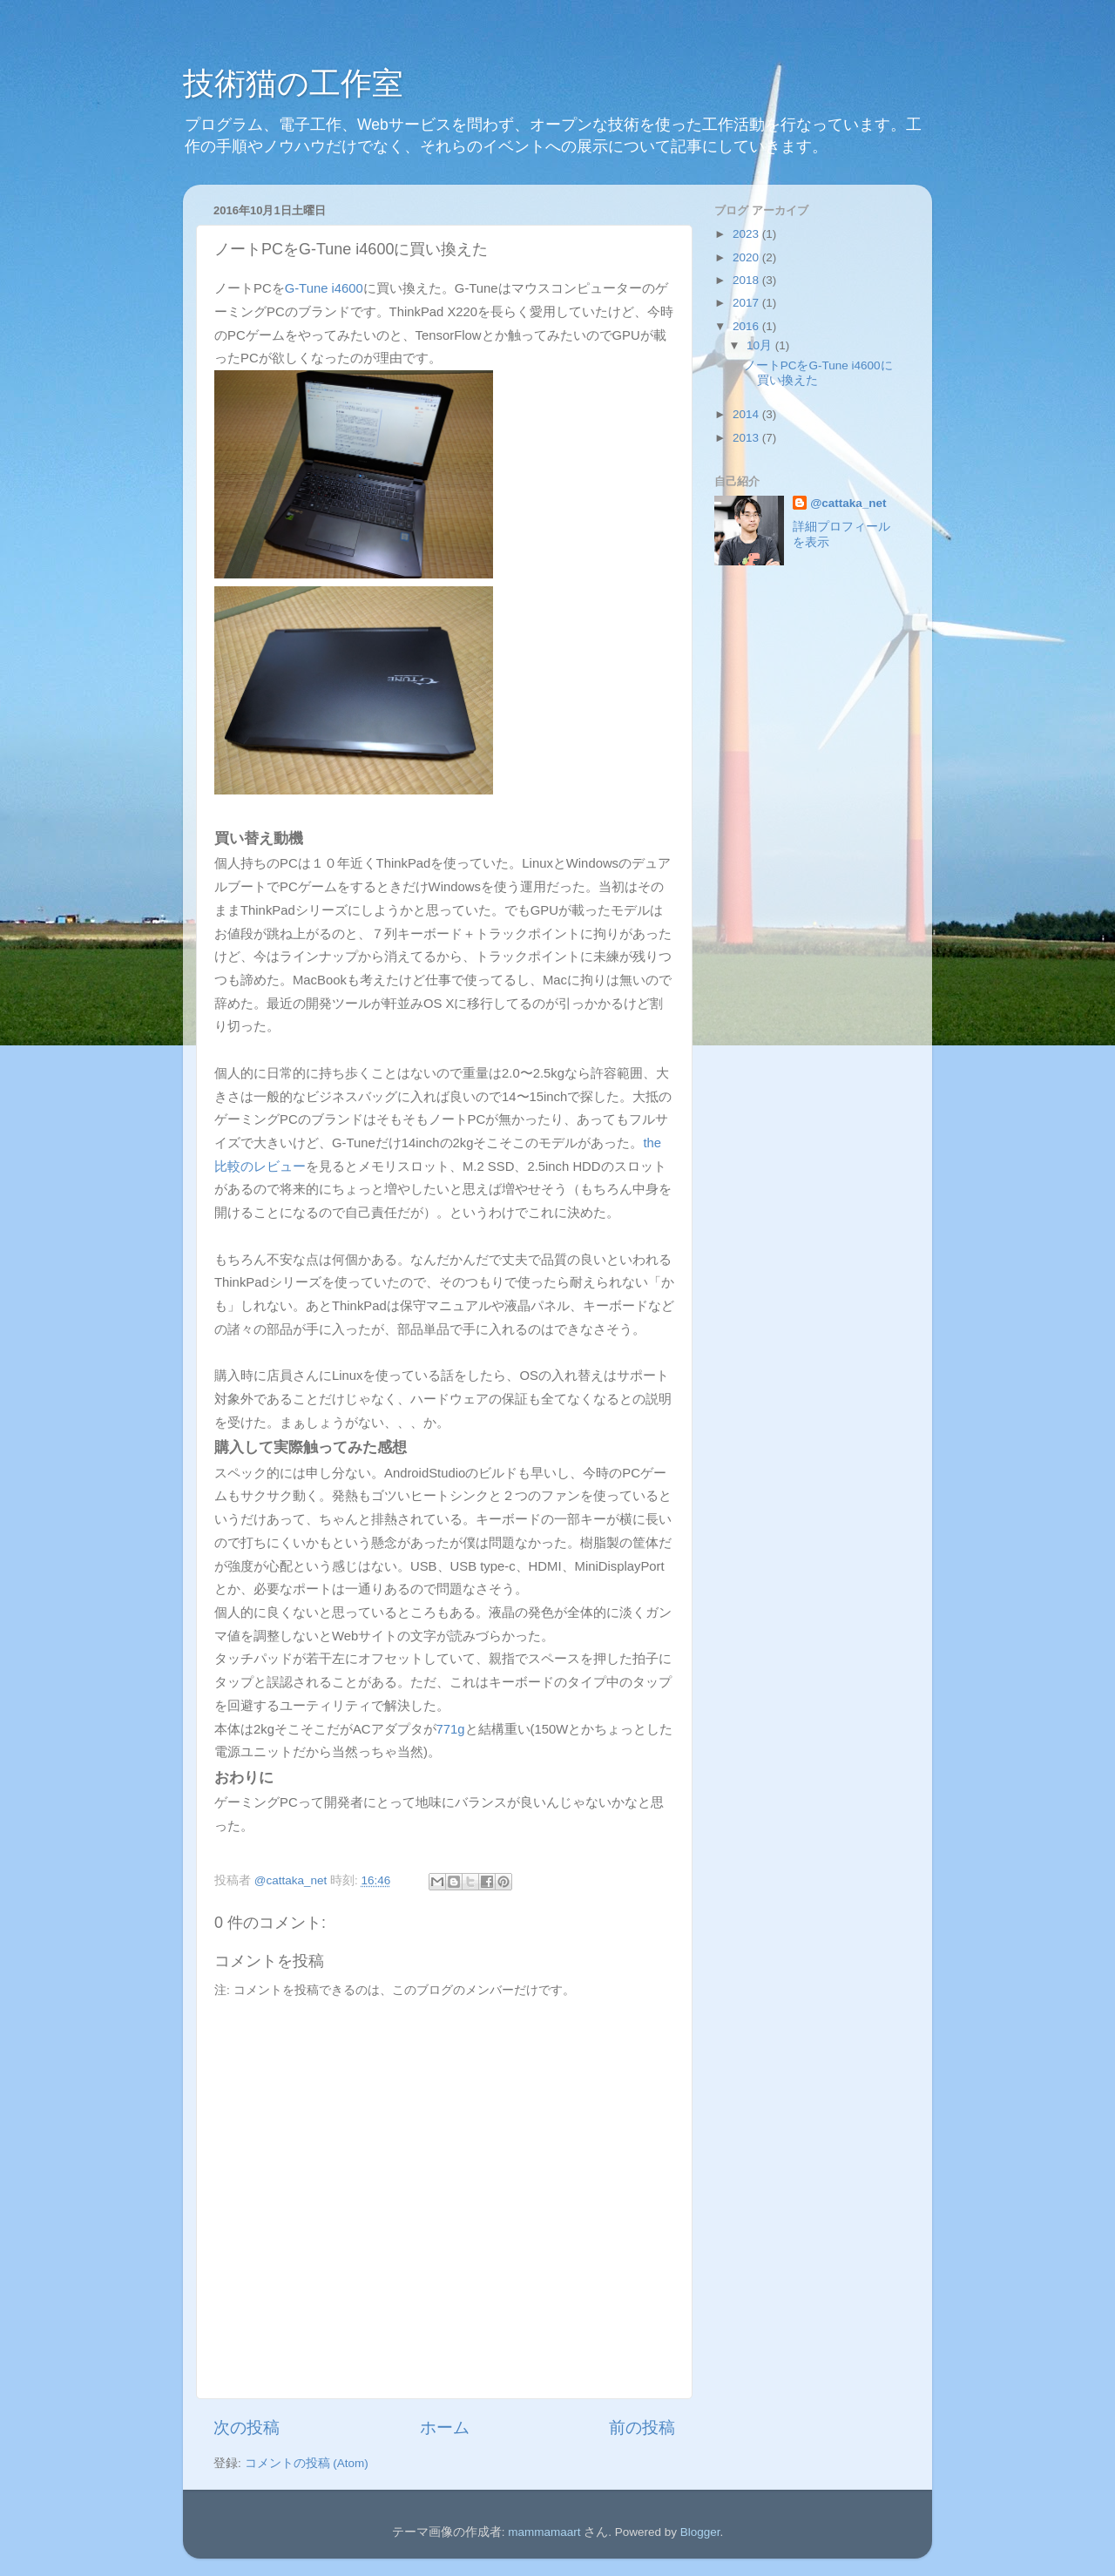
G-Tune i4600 (324, 288)
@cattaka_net (848, 503)
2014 (747, 414)
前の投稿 (642, 2427)
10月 (761, 345)
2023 (747, 233)
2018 (747, 280)
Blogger (700, 2532)
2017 (747, 302)
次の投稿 (246, 2427)
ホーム (445, 2427)
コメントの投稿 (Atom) (306, 2463)
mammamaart (544, 2532)
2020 (747, 257)
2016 (747, 326)
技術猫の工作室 (293, 83)
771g (450, 1729)
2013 (747, 437)
